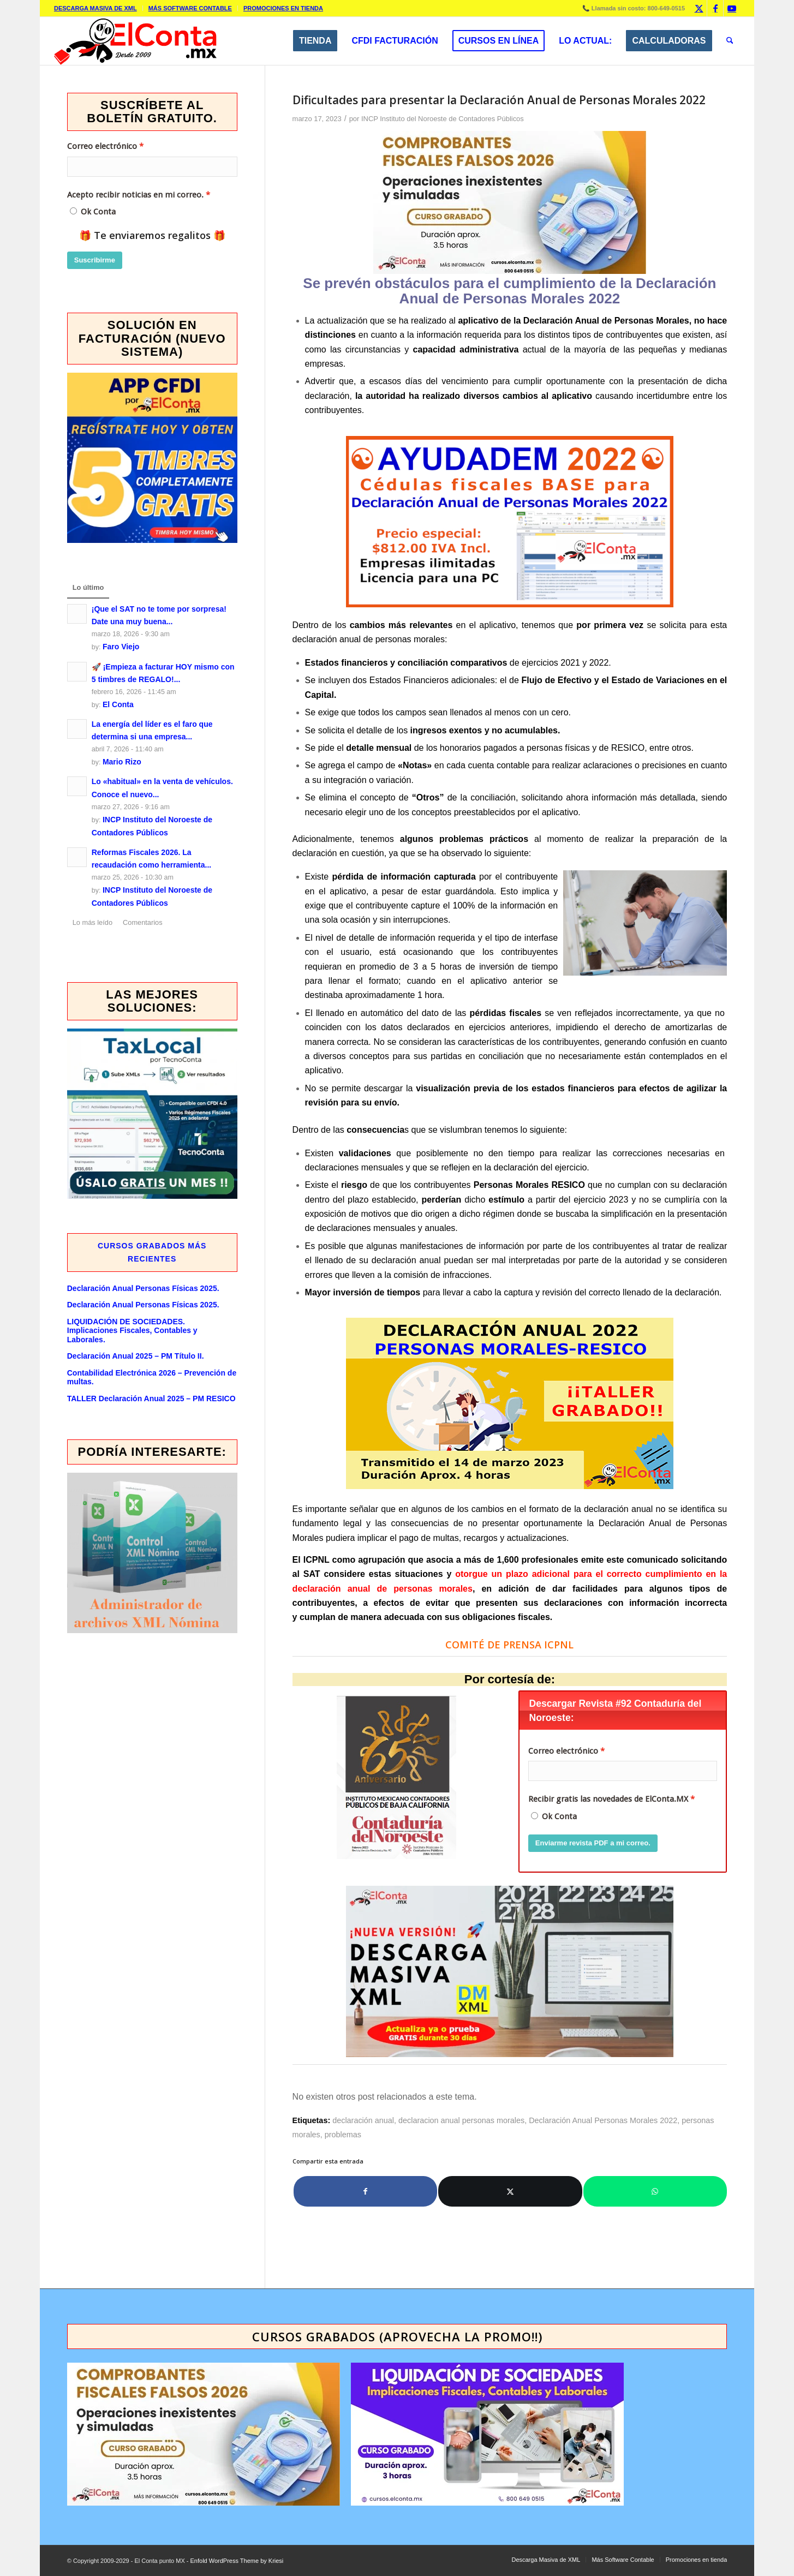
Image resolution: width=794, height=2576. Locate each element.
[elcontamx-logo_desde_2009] (135, 41)
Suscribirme (94, 260)
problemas (343, 2134)
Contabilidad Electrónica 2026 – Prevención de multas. (151, 1377)
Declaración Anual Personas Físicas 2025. (143, 1288)
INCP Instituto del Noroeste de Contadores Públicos (442, 119)
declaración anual (363, 2120)
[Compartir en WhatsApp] (655, 2191)
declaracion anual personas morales (461, 2120)
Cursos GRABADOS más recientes (152, 1252)
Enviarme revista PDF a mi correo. (592, 1843)
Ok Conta (559, 1816)
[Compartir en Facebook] (366, 2191)
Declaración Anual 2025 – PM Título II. (135, 1356)
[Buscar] (730, 41)
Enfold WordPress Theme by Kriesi (237, 2560)
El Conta (118, 704)
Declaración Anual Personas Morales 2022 (603, 2120)
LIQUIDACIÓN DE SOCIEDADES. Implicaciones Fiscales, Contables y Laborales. (132, 1330)
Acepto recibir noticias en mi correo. (135, 195)
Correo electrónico (563, 1751)
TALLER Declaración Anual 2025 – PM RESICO (151, 1398)
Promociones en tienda (283, 8)
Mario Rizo (122, 761)
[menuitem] (98, 8)
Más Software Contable (190, 8)
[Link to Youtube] (732, 8)
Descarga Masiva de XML (95, 8)
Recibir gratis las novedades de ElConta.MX (608, 1799)
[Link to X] (699, 8)
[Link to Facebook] (715, 8)
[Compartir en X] (510, 2191)
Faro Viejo (121, 646)
